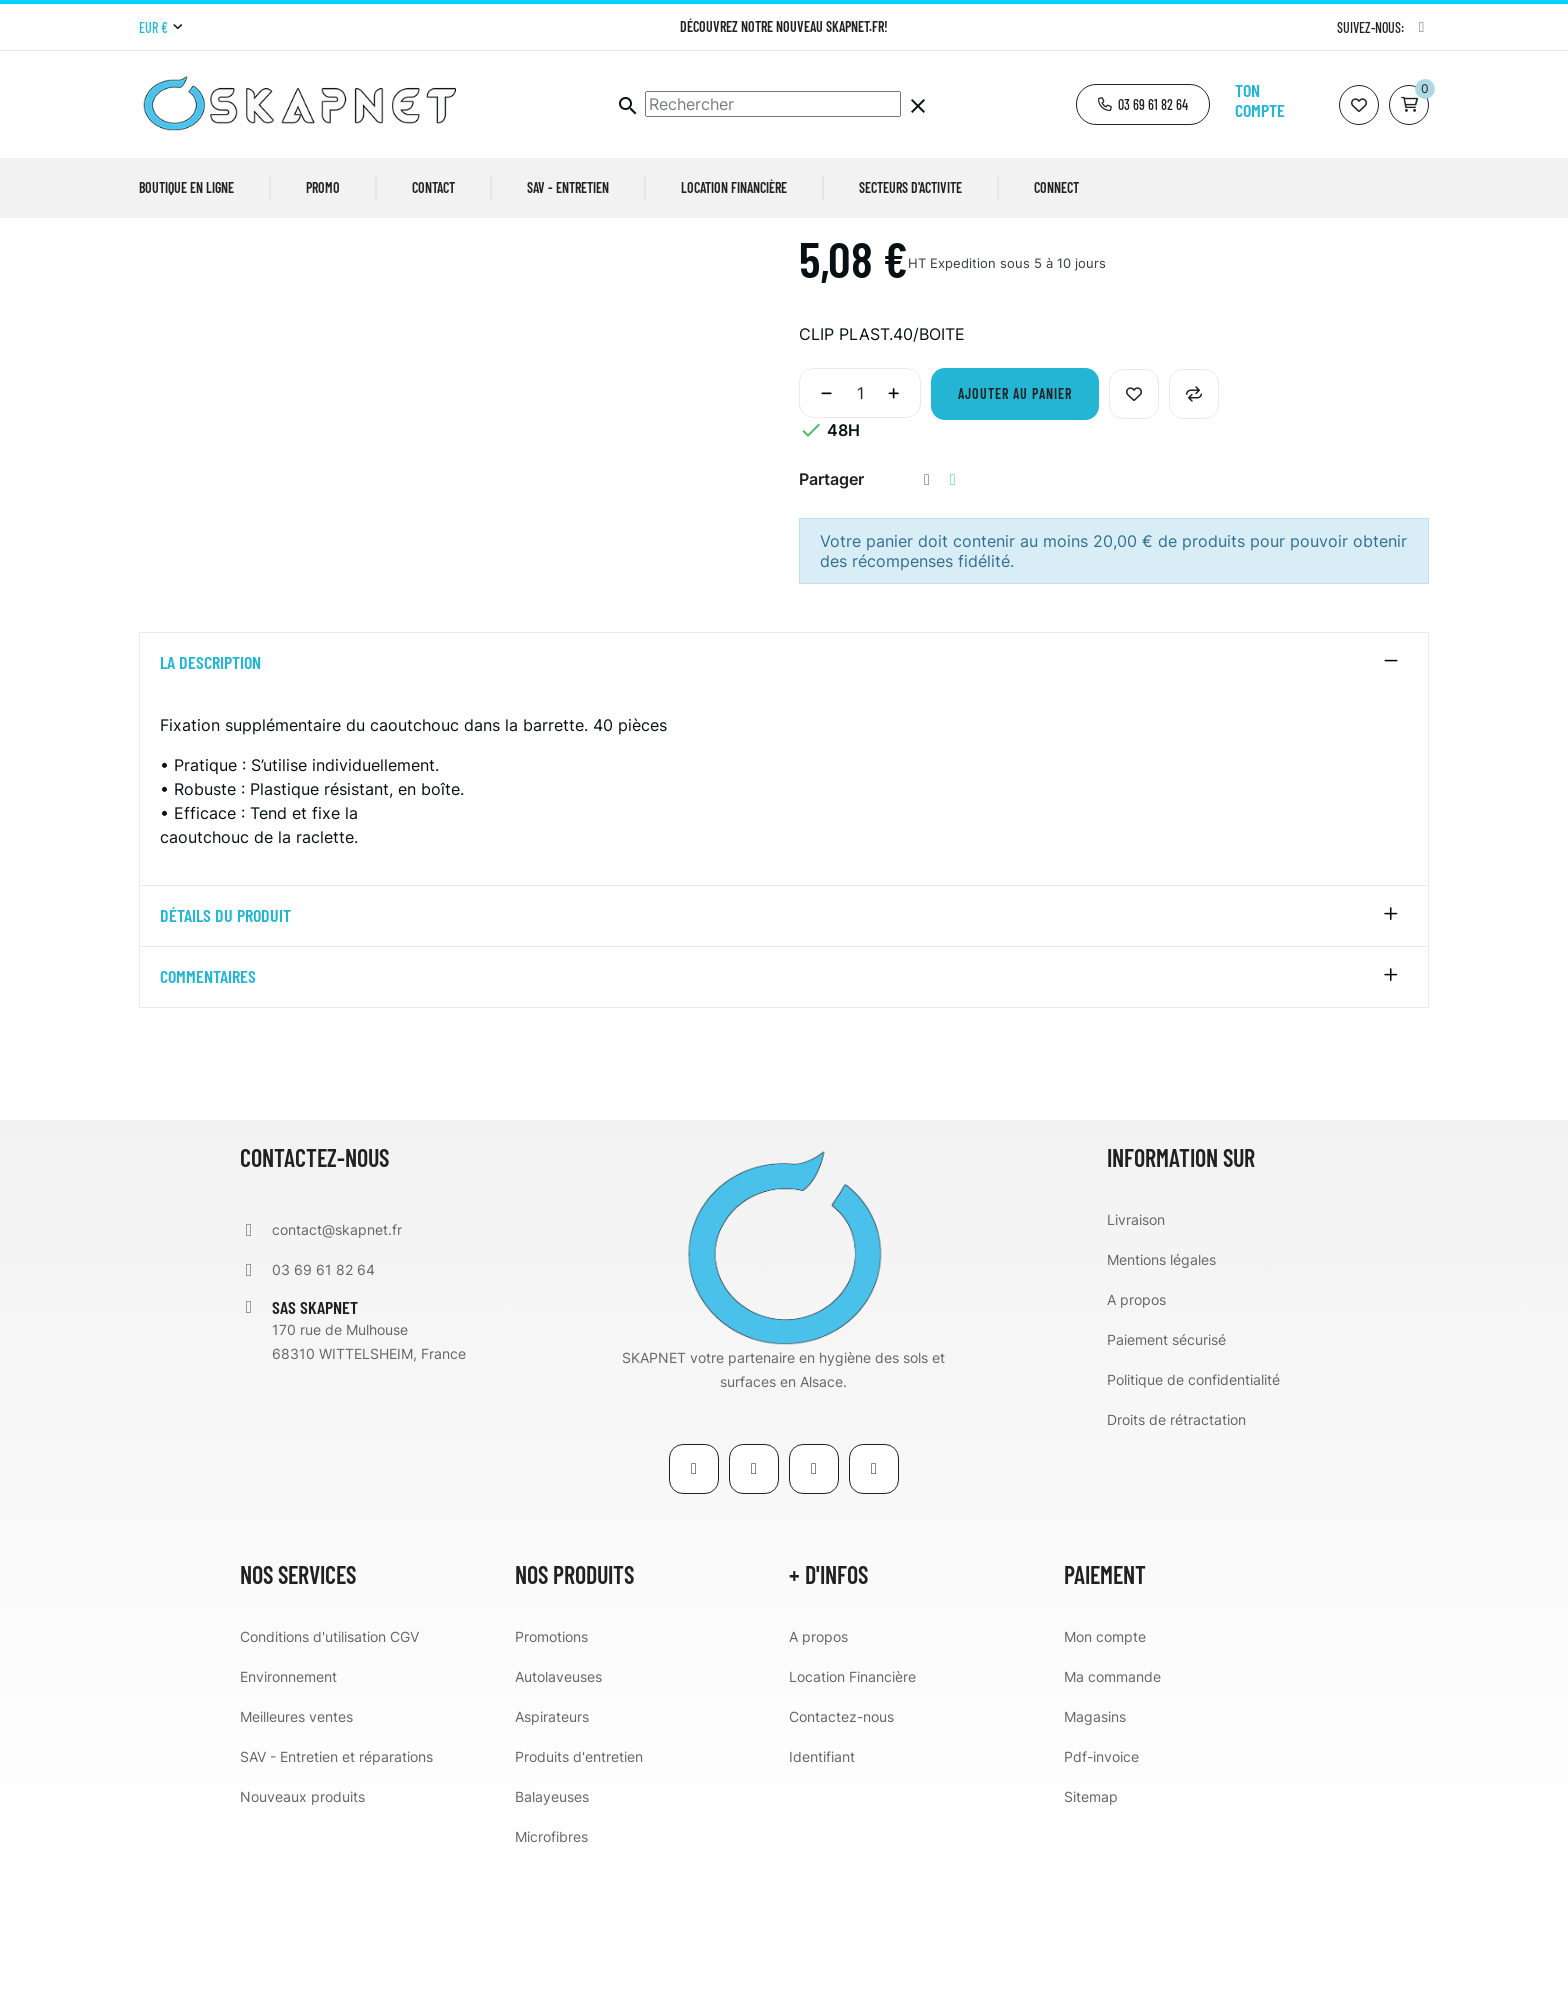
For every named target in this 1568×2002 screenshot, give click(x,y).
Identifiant (822, 1896)
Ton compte (1260, 100)
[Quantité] (860, 534)
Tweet (953, 620)
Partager (927, 620)
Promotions (551, 1776)
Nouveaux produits (302, 1936)
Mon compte (1105, 1776)
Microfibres (551, 1976)
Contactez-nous (841, 1856)
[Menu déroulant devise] (160, 28)
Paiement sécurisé (1166, 1479)
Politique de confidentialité (1193, 1519)
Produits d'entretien (579, 1896)
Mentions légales (1161, 1399)
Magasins (1095, 1856)
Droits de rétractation (1176, 1559)
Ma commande (1112, 1816)
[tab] (784, 804)
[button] (1143, 104)
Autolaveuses (558, 1816)
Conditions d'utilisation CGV (329, 1776)
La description (210, 804)
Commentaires (208, 1118)
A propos (1136, 1439)
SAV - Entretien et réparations (336, 1896)
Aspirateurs (552, 1856)
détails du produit (225, 1057)
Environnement (288, 1816)
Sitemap (1091, 1936)
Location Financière (852, 1816)
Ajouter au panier (1015, 534)
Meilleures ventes (296, 1856)
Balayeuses (552, 1936)
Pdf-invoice (1101, 1896)
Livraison (1136, 1359)
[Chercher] (773, 104)
